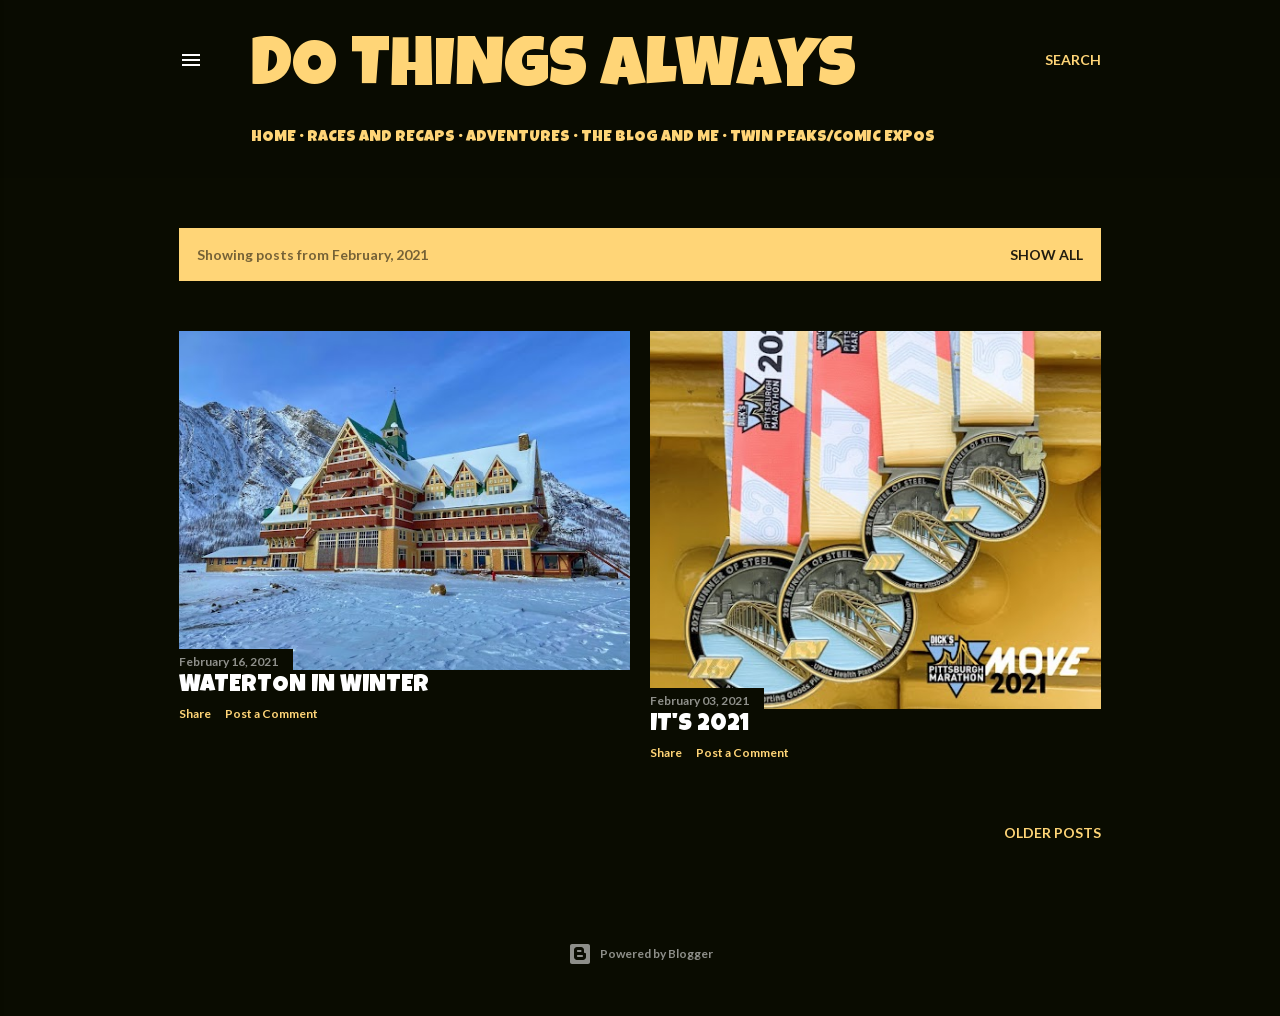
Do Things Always (553, 71)
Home (273, 138)
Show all (1046, 254)
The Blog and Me (650, 138)
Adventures (518, 138)
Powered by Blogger (640, 954)
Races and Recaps (381, 138)
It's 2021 (699, 725)
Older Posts (1052, 832)
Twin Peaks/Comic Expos (832, 138)
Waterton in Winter (304, 686)
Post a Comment (271, 713)
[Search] (1073, 60)
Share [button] (195, 713)
